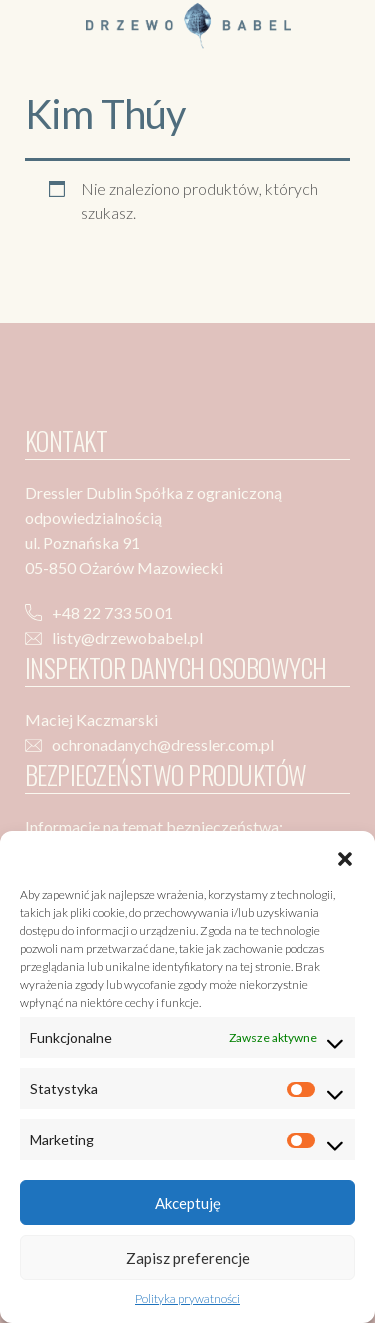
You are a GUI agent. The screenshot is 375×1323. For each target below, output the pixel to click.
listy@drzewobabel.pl (127, 637)
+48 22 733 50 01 (112, 612)
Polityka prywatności (187, 1298)
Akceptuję (188, 1203)
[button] (345, 856)
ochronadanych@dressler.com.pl (163, 744)
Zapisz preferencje (188, 1258)
